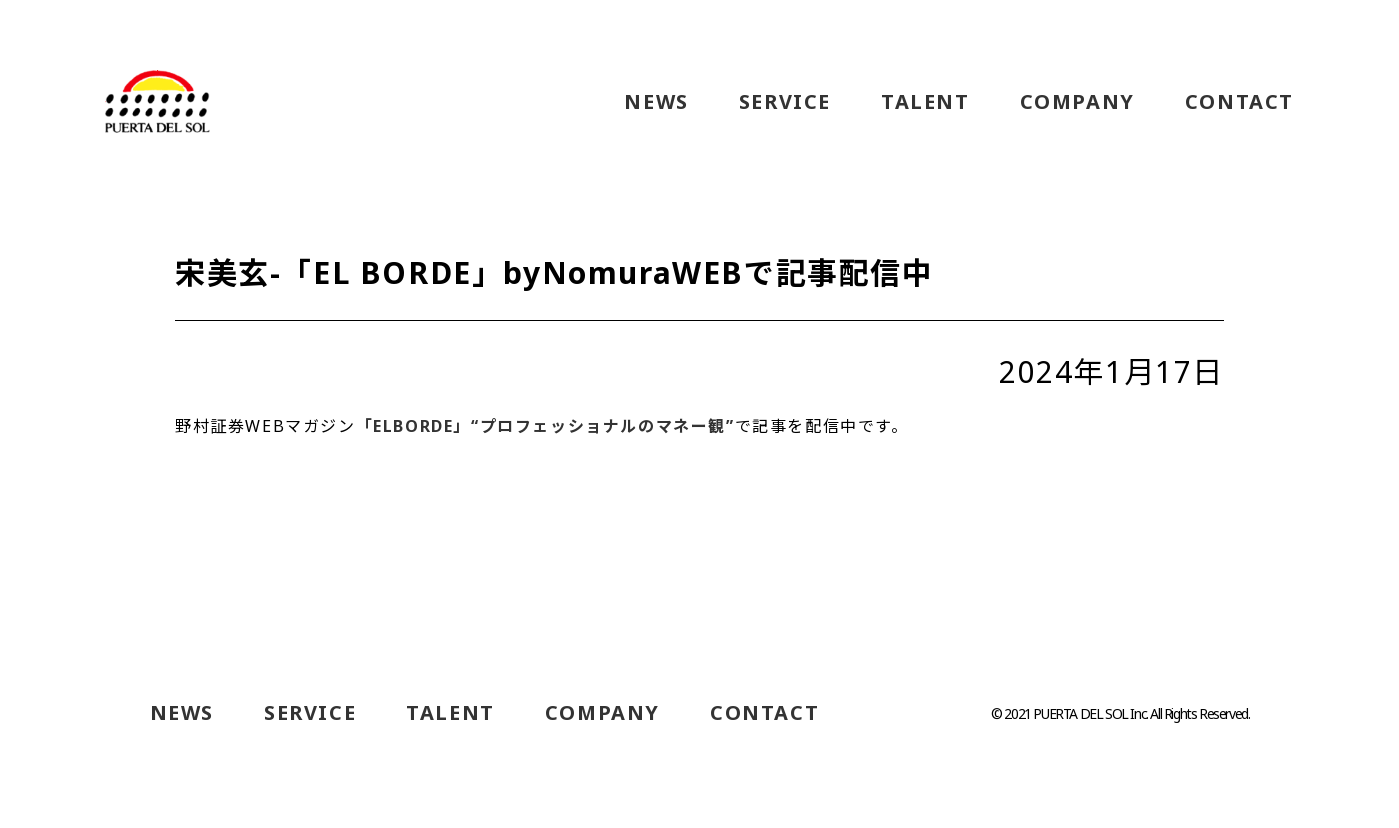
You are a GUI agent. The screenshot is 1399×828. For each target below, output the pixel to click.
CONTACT (1239, 102)
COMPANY (1077, 102)
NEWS (656, 102)
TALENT (925, 102)
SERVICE (785, 102)
